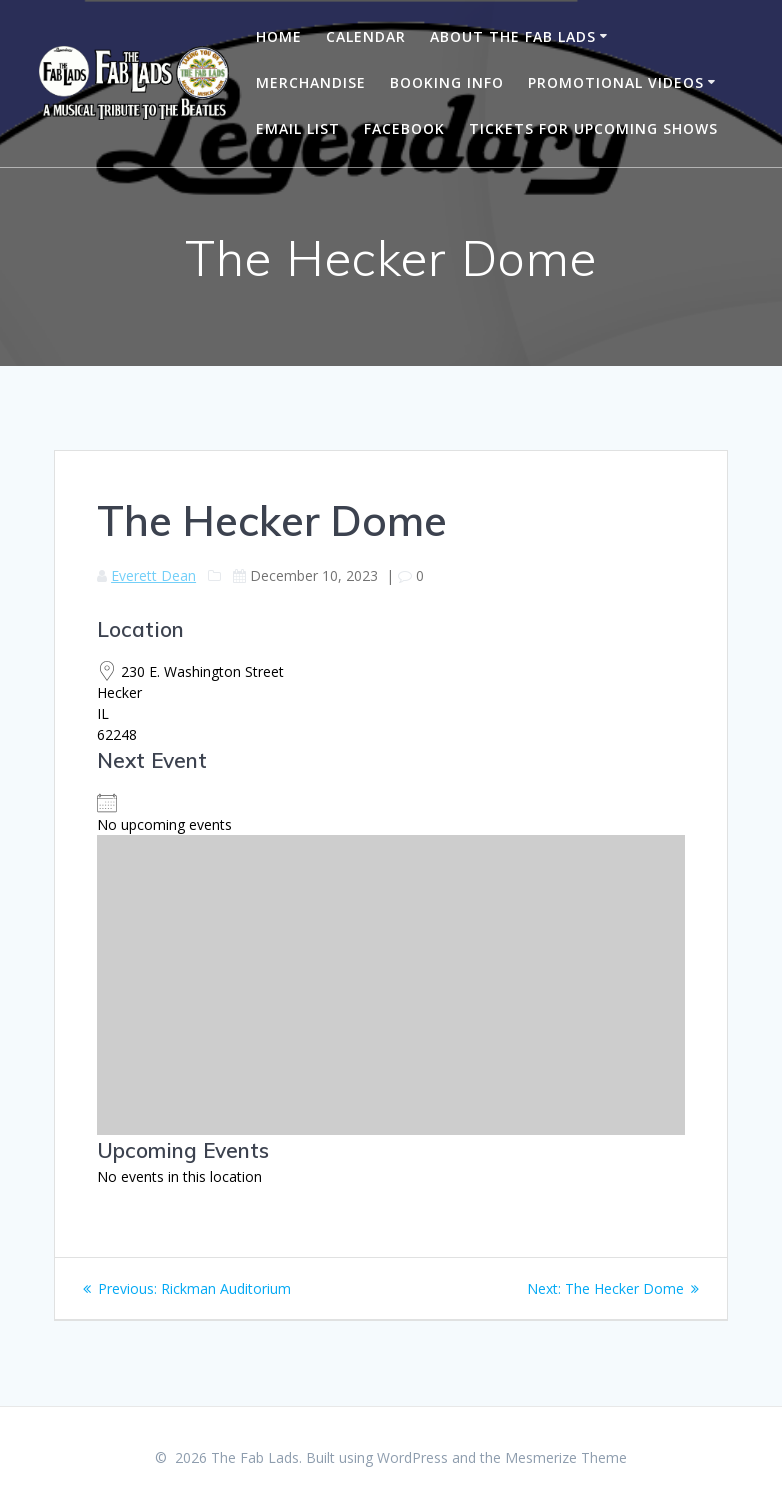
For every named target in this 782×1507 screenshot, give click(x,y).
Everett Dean (153, 575)
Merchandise (311, 82)
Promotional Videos (616, 82)
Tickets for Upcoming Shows (593, 128)
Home (279, 36)
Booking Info (447, 82)
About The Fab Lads (513, 36)
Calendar (366, 36)
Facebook (404, 128)
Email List (298, 128)
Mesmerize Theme (566, 1457)
